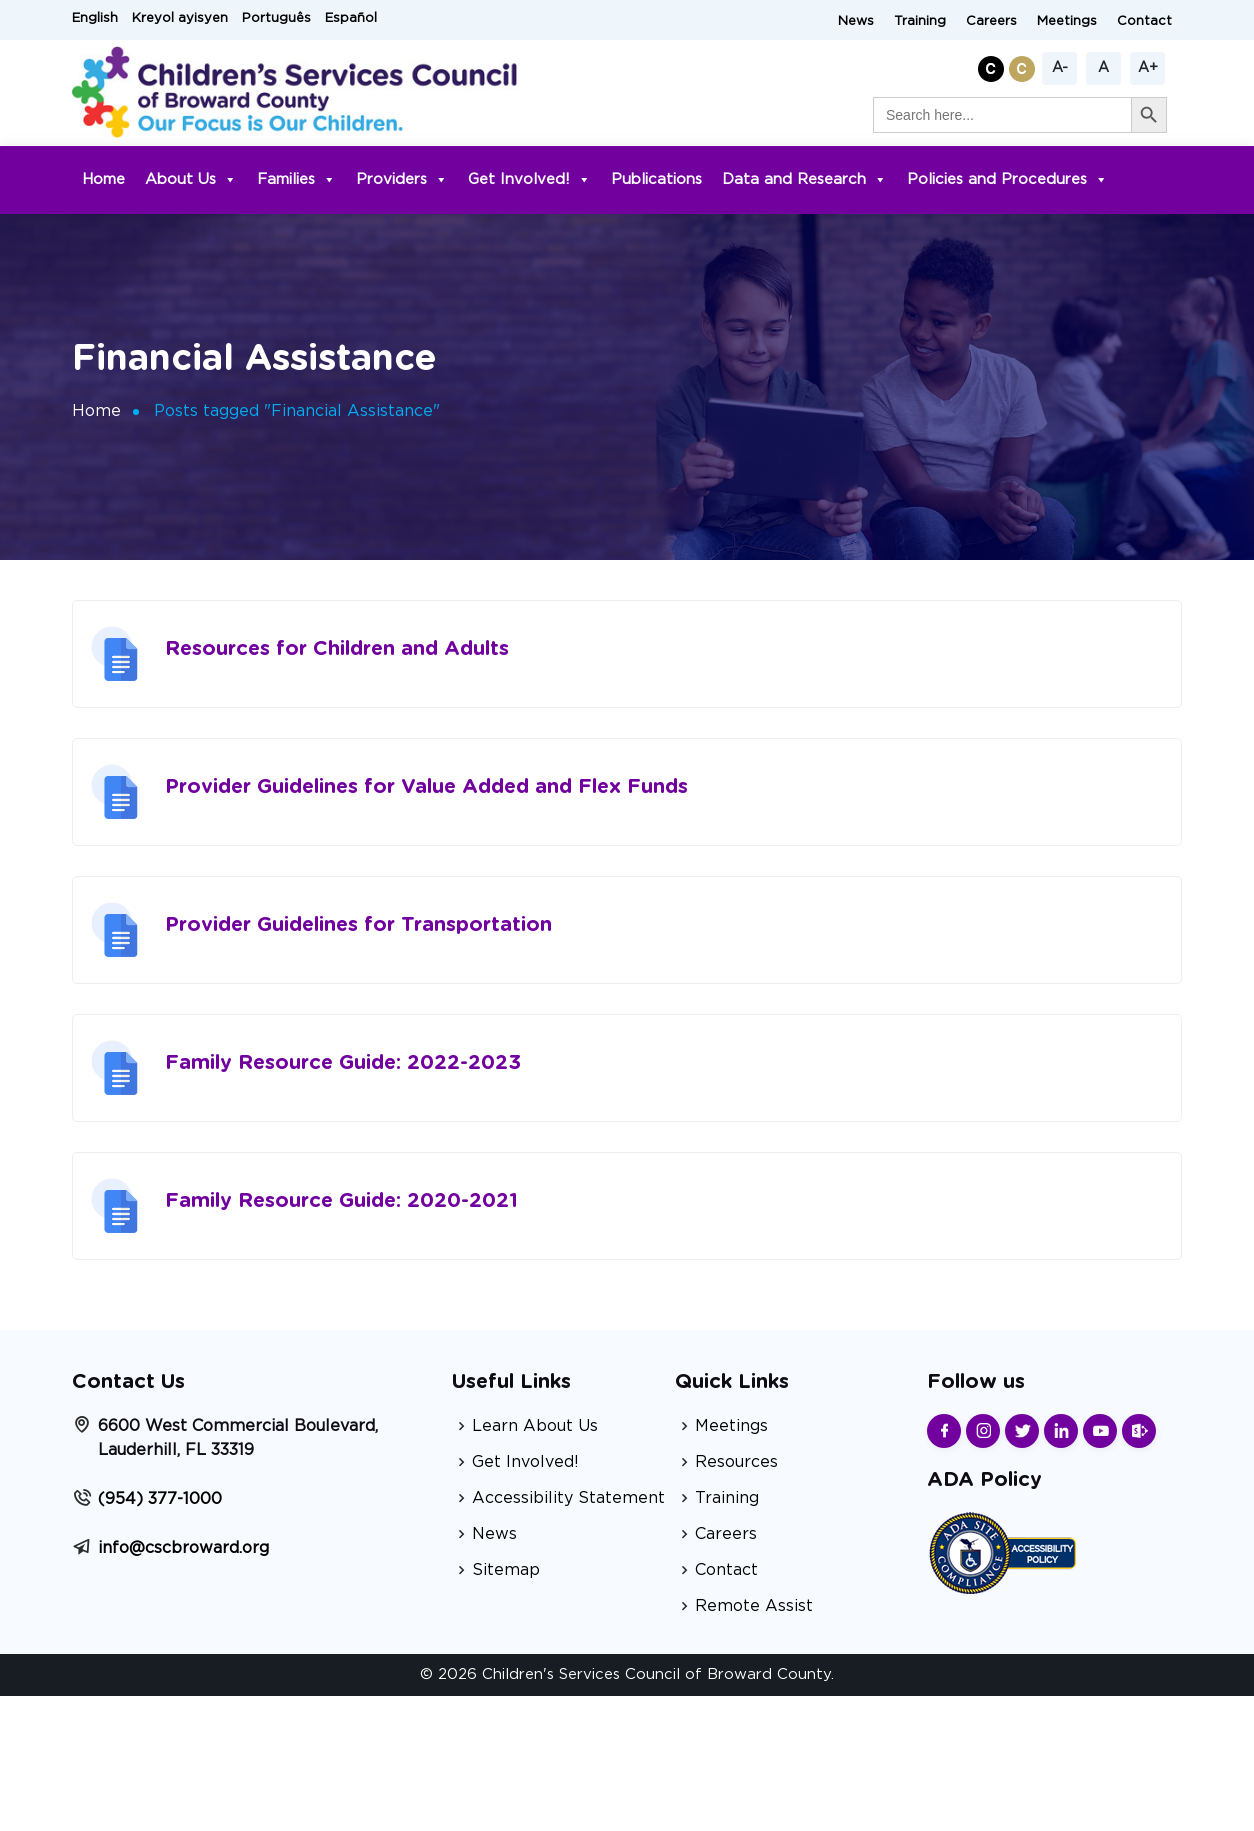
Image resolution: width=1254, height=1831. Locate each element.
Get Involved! (529, 179)
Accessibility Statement (568, 1498)
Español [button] (351, 18)
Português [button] (276, 18)
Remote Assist (754, 1606)
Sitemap (506, 1570)
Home (103, 179)
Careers (991, 21)
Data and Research (804, 179)
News (856, 21)
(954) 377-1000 (160, 1499)
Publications (656, 179)
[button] (993, 65)
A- (1060, 68)
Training (920, 21)
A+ (1148, 68)
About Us (191, 179)
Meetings (1067, 21)
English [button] (95, 18)
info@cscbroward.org (183, 1548)
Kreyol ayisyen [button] (180, 18)
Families (296, 179)
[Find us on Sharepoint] (1139, 1431)
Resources (736, 1462)
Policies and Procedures (1007, 179)
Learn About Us (535, 1426)
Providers (402, 179)
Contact (1144, 21)
